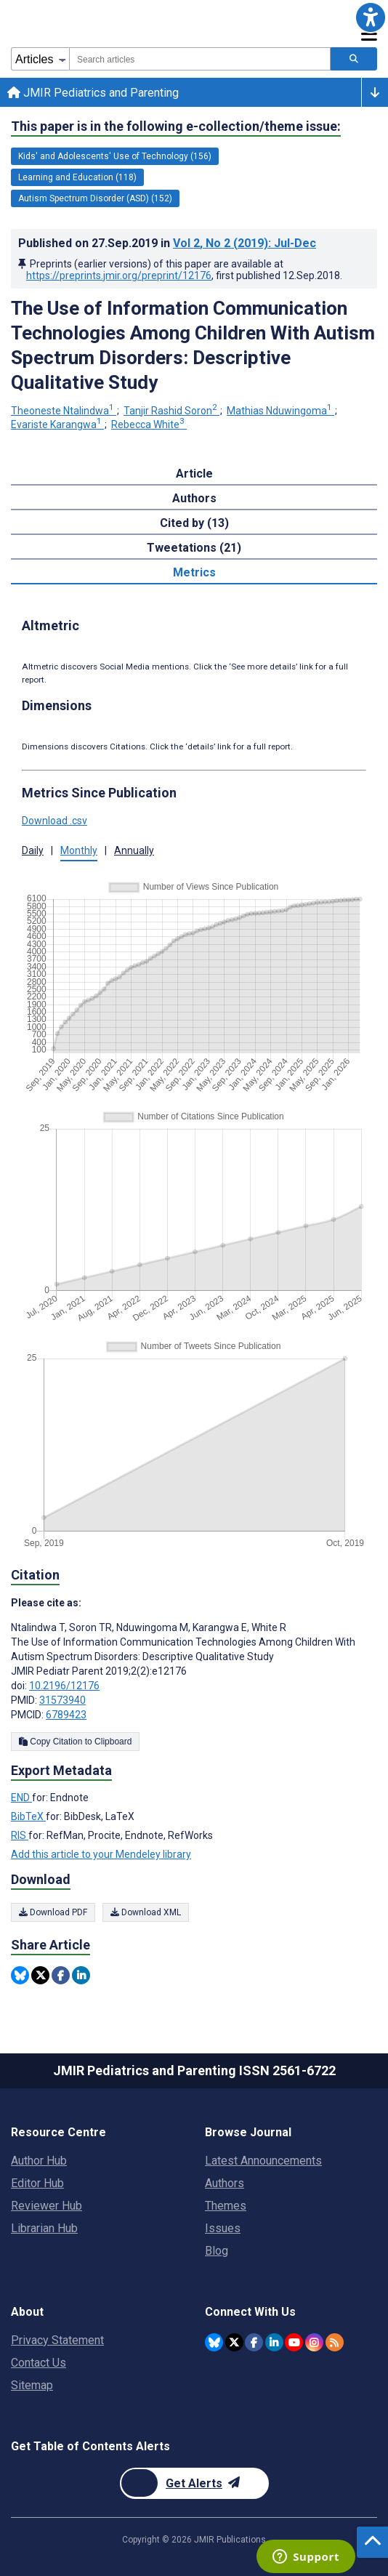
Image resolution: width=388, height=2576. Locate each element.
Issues (223, 2228)
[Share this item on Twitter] (40, 1975)
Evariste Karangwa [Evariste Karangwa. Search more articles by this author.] (57, 424)
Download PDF (53, 1912)
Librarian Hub (44, 2228)
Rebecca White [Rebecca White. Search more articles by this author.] (149, 424)
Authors (224, 2183)
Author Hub (39, 2161)
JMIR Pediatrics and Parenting (93, 93)
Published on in (167, 243)
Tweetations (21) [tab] (194, 548)
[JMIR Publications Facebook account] (254, 2342)
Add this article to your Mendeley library (101, 1854)
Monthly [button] (78, 850)
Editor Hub (37, 2183)
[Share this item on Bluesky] (20, 1975)
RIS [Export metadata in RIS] (19, 1835)
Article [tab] (194, 473)
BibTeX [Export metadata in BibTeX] (28, 1816)
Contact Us (38, 2363)
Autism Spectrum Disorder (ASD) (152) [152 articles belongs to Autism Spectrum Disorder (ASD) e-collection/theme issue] (95, 198)
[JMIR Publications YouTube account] (294, 2342)
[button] (371, 17)
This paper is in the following (176, 126)
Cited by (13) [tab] (194, 523)
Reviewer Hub (46, 2206)
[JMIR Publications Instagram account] (314, 2342)
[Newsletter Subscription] (194, 2483)
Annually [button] (134, 850)
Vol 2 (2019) (244, 243)
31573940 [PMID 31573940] (62, 1700)
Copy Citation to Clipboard (75, 1741)
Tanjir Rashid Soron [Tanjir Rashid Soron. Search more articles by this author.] (171, 410)
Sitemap (32, 2385)
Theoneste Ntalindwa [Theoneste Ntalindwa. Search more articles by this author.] (63, 410)
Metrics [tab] (194, 572)
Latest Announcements (263, 2161)
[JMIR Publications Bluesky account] (214, 2342)
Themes (225, 2206)
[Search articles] (354, 59)
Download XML (145, 1912)
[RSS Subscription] (335, 2342)
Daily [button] (33, 850)
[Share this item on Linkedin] (81, 1975)
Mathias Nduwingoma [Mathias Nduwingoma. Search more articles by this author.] (280, 410)
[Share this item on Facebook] (61, 1975)
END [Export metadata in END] (21, 1797)
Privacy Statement (57, 2340)
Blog (216, 2251)
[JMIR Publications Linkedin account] (274, 2342)
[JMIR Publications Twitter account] (234, 2342)
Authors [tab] (194, 498)
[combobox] (200, 59)
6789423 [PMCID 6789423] (66, 1714)
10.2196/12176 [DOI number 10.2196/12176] (64, 1685)
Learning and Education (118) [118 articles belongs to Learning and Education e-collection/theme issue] (77, 177)
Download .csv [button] (54, 820)
